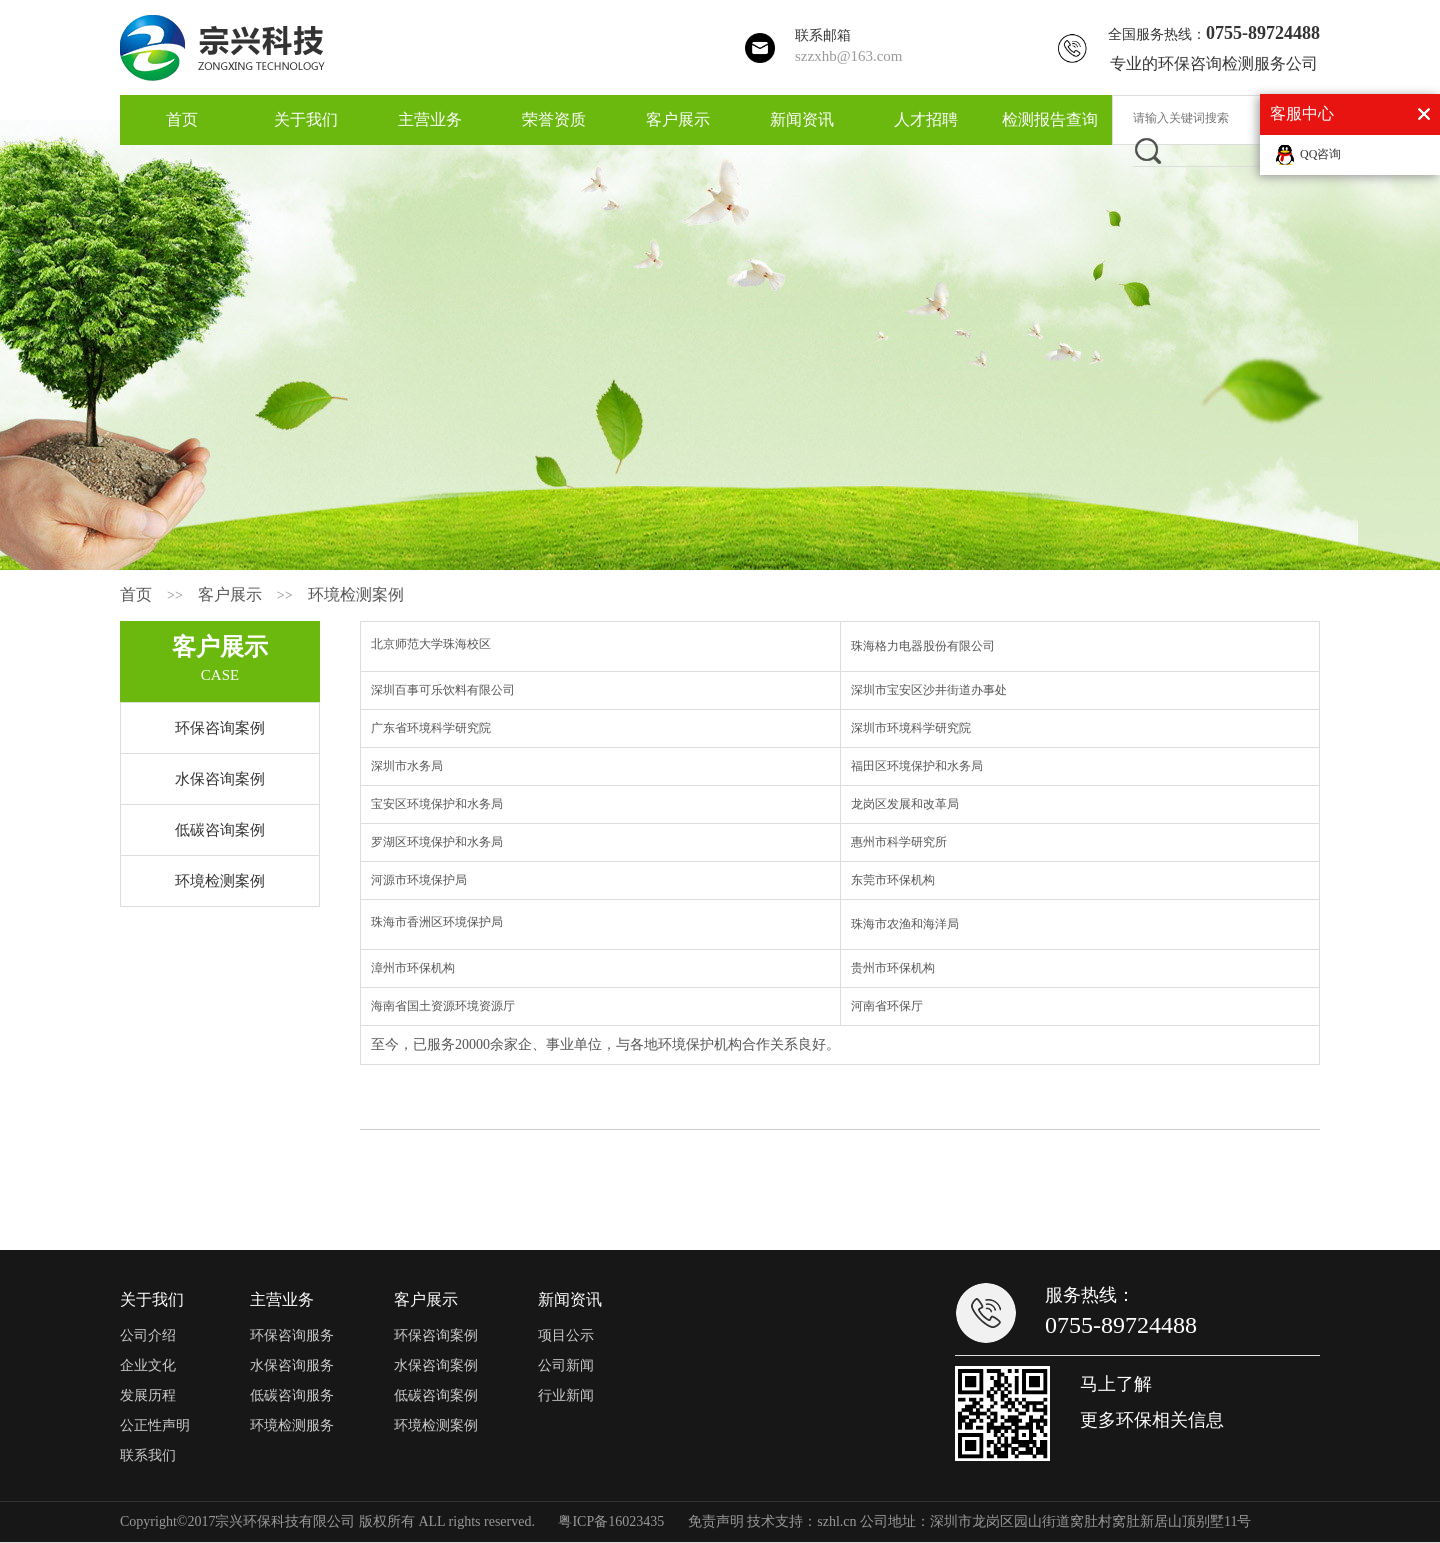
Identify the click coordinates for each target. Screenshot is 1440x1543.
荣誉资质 (554, 119)
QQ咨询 (1320, 154)
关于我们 (306, 119)
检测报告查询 (1050, 119)
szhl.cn (836, 1521)
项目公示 (566, 1335)
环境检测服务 (292, 1425)
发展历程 (148, 1395)
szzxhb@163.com (849, 56)
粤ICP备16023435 (611, 1521)
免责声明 (716, 1521)
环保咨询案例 (220, 728)
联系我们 (148, 1455)
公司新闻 (566, 1365)
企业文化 (148, 1365)
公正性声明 (155, 1425)
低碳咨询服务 (292, 1395)
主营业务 (430, 119)
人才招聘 (926, 119)
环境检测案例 (356, 594)
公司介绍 (148, 1335)
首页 (182, 119)
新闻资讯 (802, 119)
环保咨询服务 (292, 1335)
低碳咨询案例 (220, 830)
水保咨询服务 (292, 1365)
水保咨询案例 (220, 779)
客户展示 (678, 119)
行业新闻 (566, 1395)
